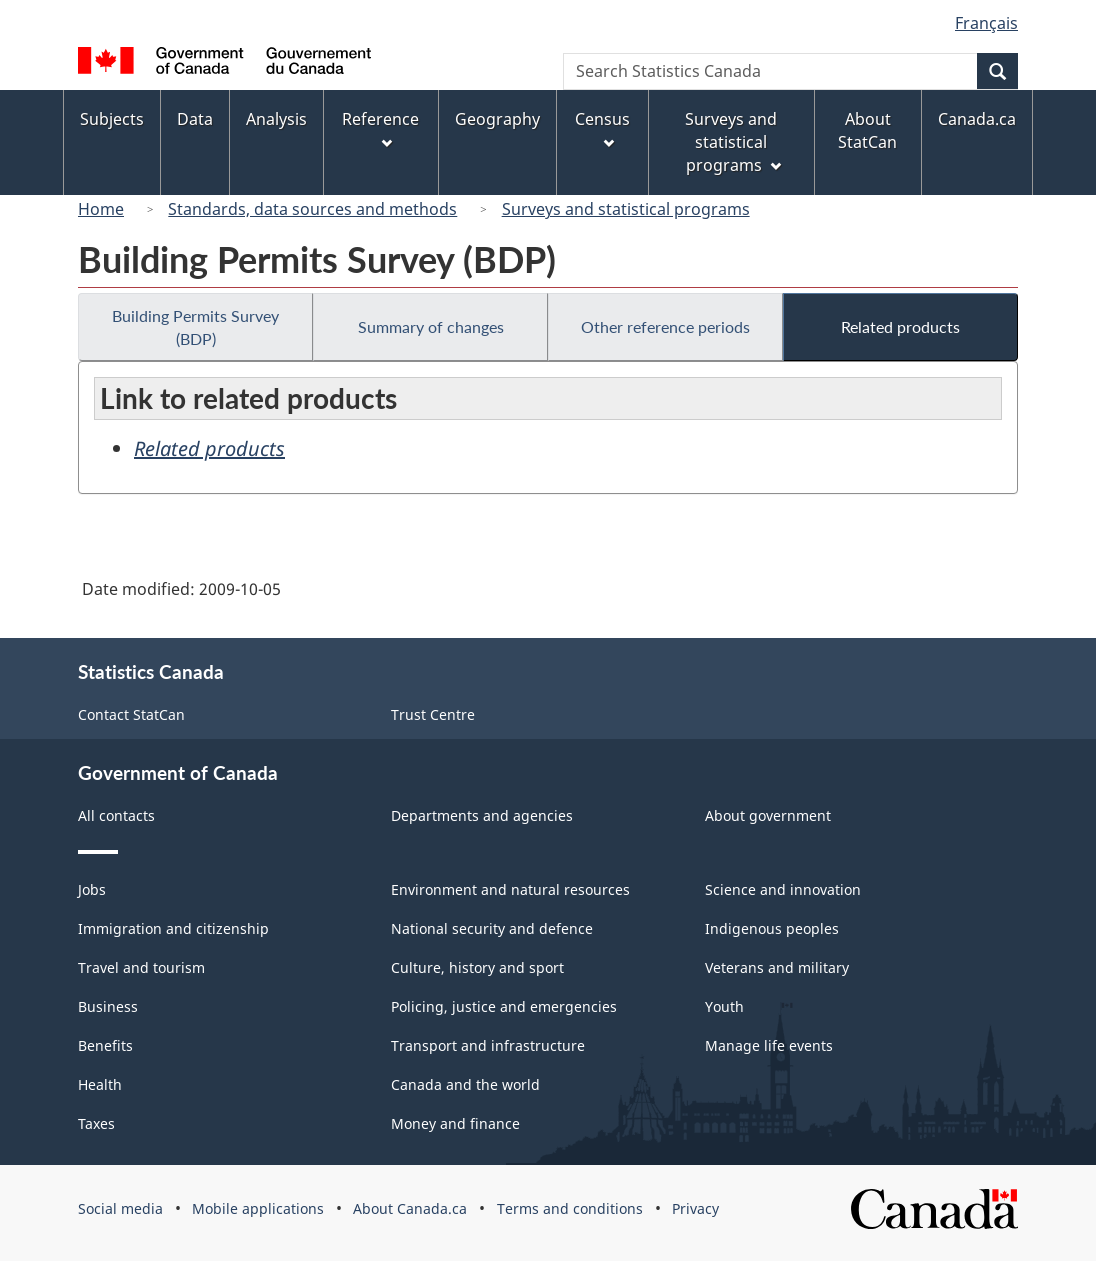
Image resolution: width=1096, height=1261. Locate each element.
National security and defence (492, 928)
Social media (120, 1208)
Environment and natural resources (510, 889)
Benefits (105, 1045)
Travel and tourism (141, 967)
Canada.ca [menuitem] (977, 119)
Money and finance (455, 1123)
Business (108, 1006)
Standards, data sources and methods (312, 209)
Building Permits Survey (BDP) (195, 327)
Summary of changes (431, 326)
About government (768, 815)
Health (100, 1084)
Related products (900, 326)
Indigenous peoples (772, 928)
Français (986, 23)
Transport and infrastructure (488, 1045)
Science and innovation (783, 889)
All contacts (116, 815)
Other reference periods (665, 326)
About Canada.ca (410, 1208)
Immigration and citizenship (173, 928)
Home (101, 209)
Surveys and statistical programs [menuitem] (732, 142)
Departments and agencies (482, 815)
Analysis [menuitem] (276, 119)
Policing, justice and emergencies (504, 1006)
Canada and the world (465, 1084)
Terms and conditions (570, 1208)
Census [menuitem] (602, 128)
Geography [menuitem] (497, 119)
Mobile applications (258, 1208)
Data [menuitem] (195, 119)
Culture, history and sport (477, 967)
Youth (724, 1006)
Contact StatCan (131, 714)
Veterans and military (777, 967)
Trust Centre (433, 714)
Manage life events (769, 1045)
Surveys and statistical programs (626, 209)
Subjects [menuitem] (112, 119)
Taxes (96, 1123)
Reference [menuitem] (380, 128)
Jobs (92, 889)
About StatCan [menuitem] (867, 130)
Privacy (695, 1208)
